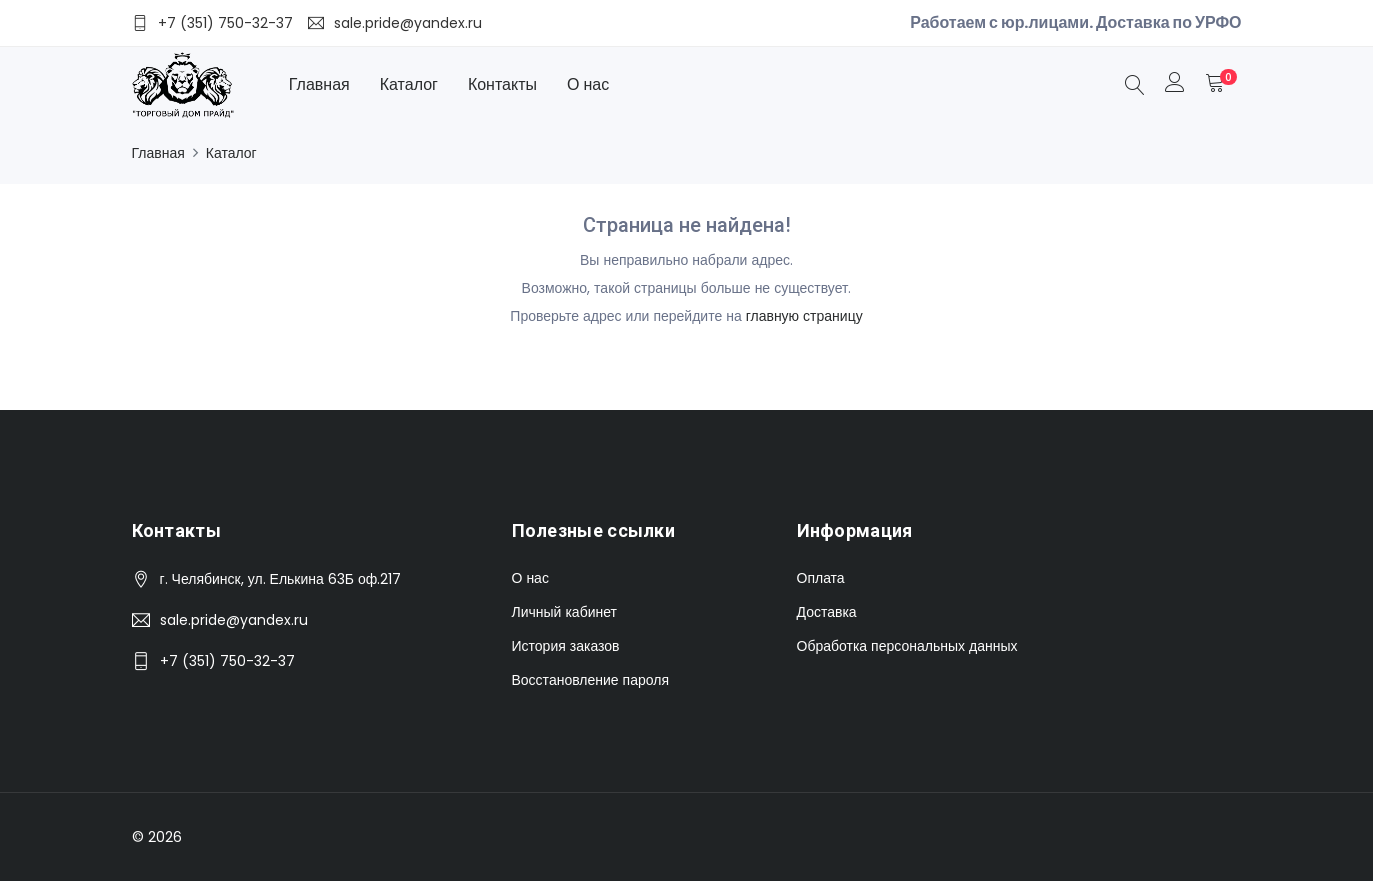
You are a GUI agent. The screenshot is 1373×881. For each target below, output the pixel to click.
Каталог (409, 84)
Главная (319, 84)
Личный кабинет (564, 612)
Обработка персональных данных (907, 646)
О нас (588, 84)
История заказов (566, 646)
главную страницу (804, 316)
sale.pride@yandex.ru (234, 620)
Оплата (821, 578)
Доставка (827, 612)
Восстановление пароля (590, 680)
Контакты (502, 84)
